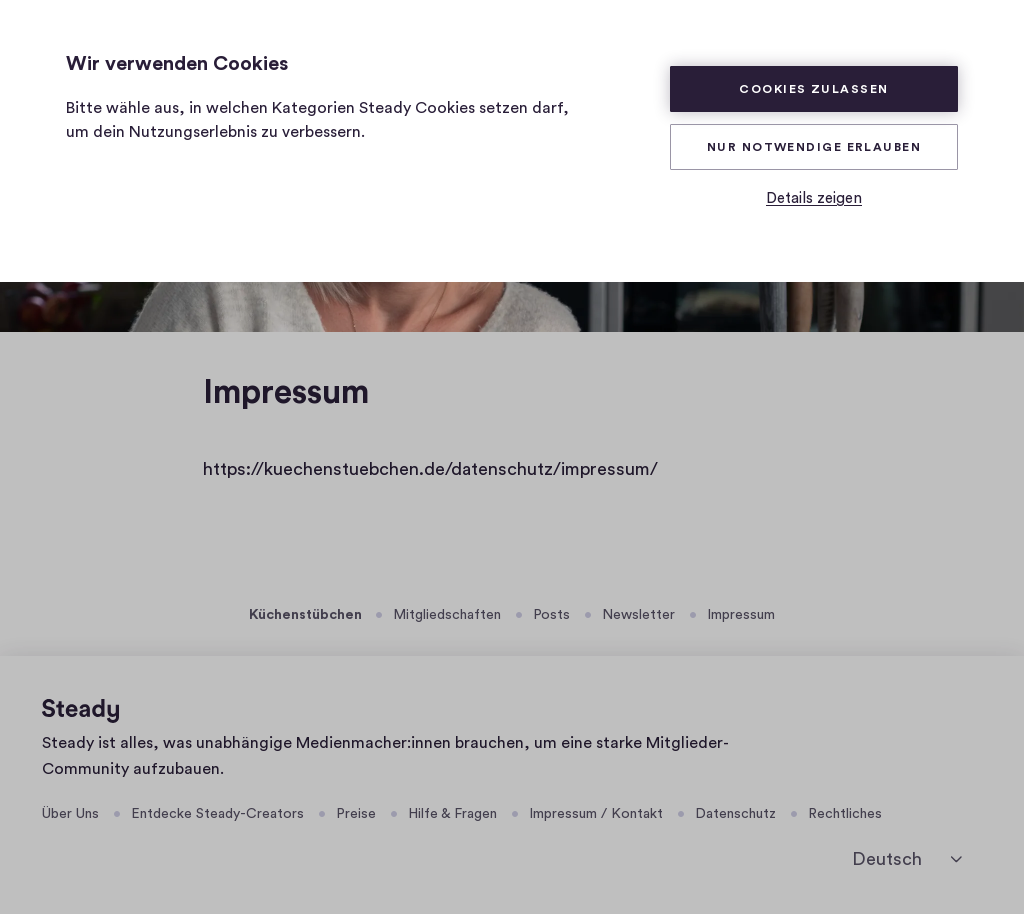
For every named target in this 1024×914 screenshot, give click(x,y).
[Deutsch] (907, 859)
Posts (551, 615)
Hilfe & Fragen (452, 814)
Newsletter (638, 615)
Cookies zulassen (813, 89)
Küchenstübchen (305, 615)
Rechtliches (845, 814)
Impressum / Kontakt (596, 814)
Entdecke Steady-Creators (217, 814)
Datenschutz (735, 814)
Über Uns (70, 814)
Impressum (741, 615)
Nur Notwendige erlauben (814, 147)
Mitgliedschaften (447, 615)
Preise (356, 814)
